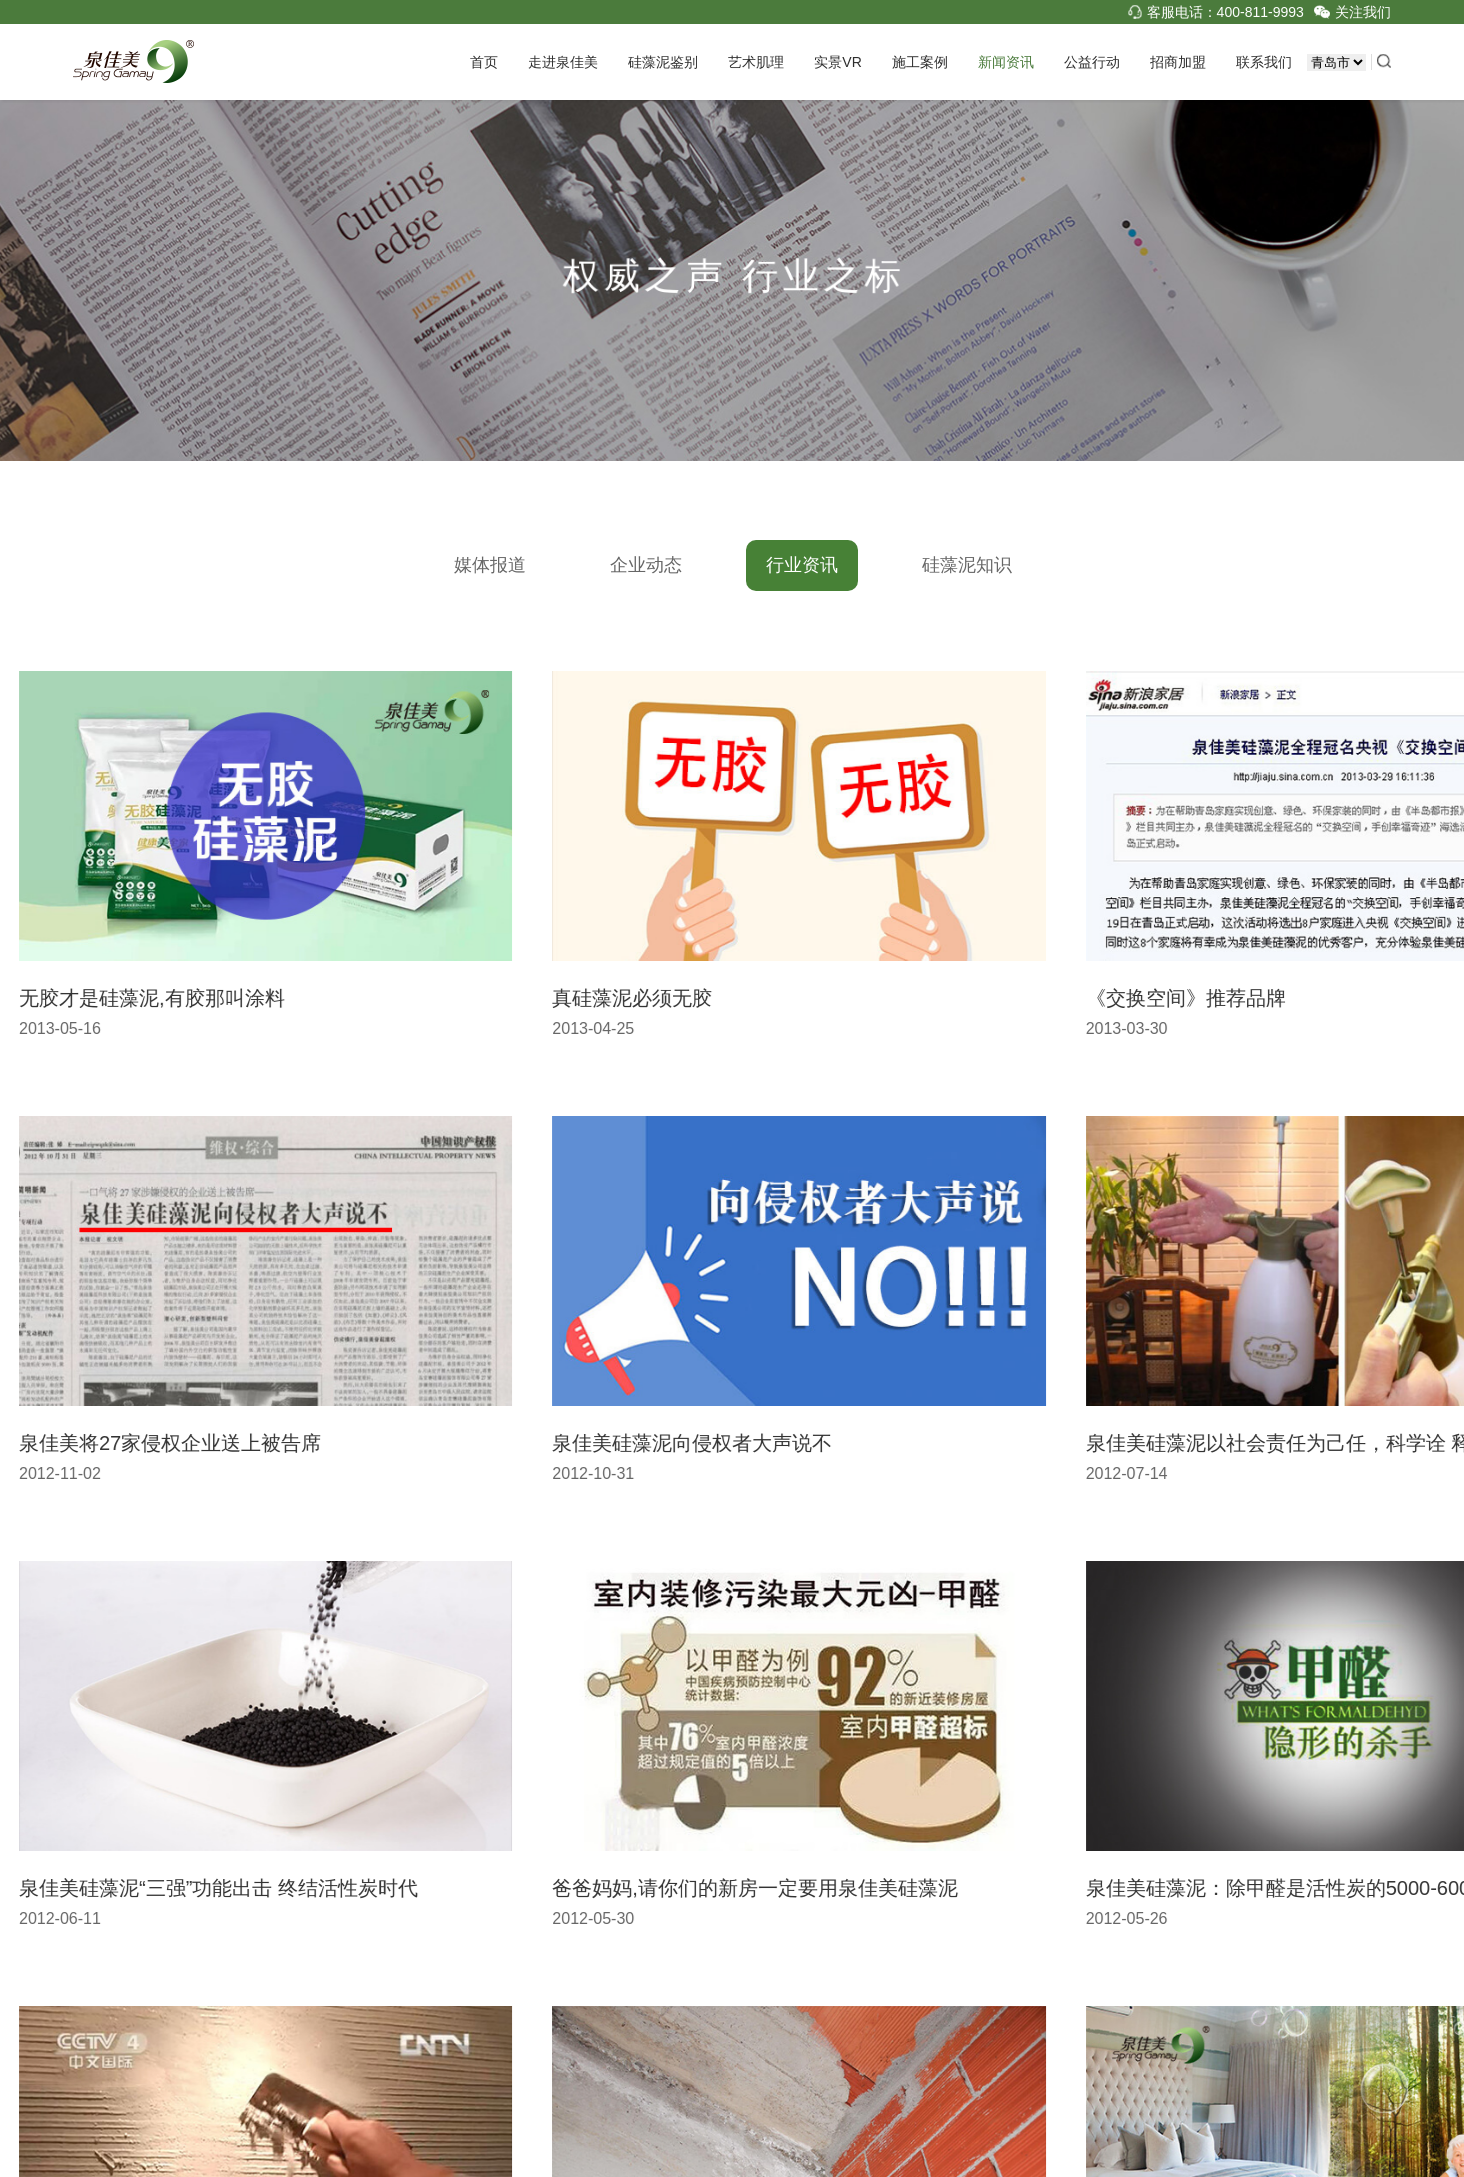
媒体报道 (481, 565)
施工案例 (920, 62)
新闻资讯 (1006, 62)
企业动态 (637, 565)
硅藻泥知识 (958, 565)
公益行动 (1092, 62)
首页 (484, 62)
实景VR (837, 62)
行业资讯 (793, 565)
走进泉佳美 (563, 62)
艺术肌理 (756, 62)
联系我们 (1264, 62)
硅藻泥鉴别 (663, 62)
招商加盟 (1178, 62)
